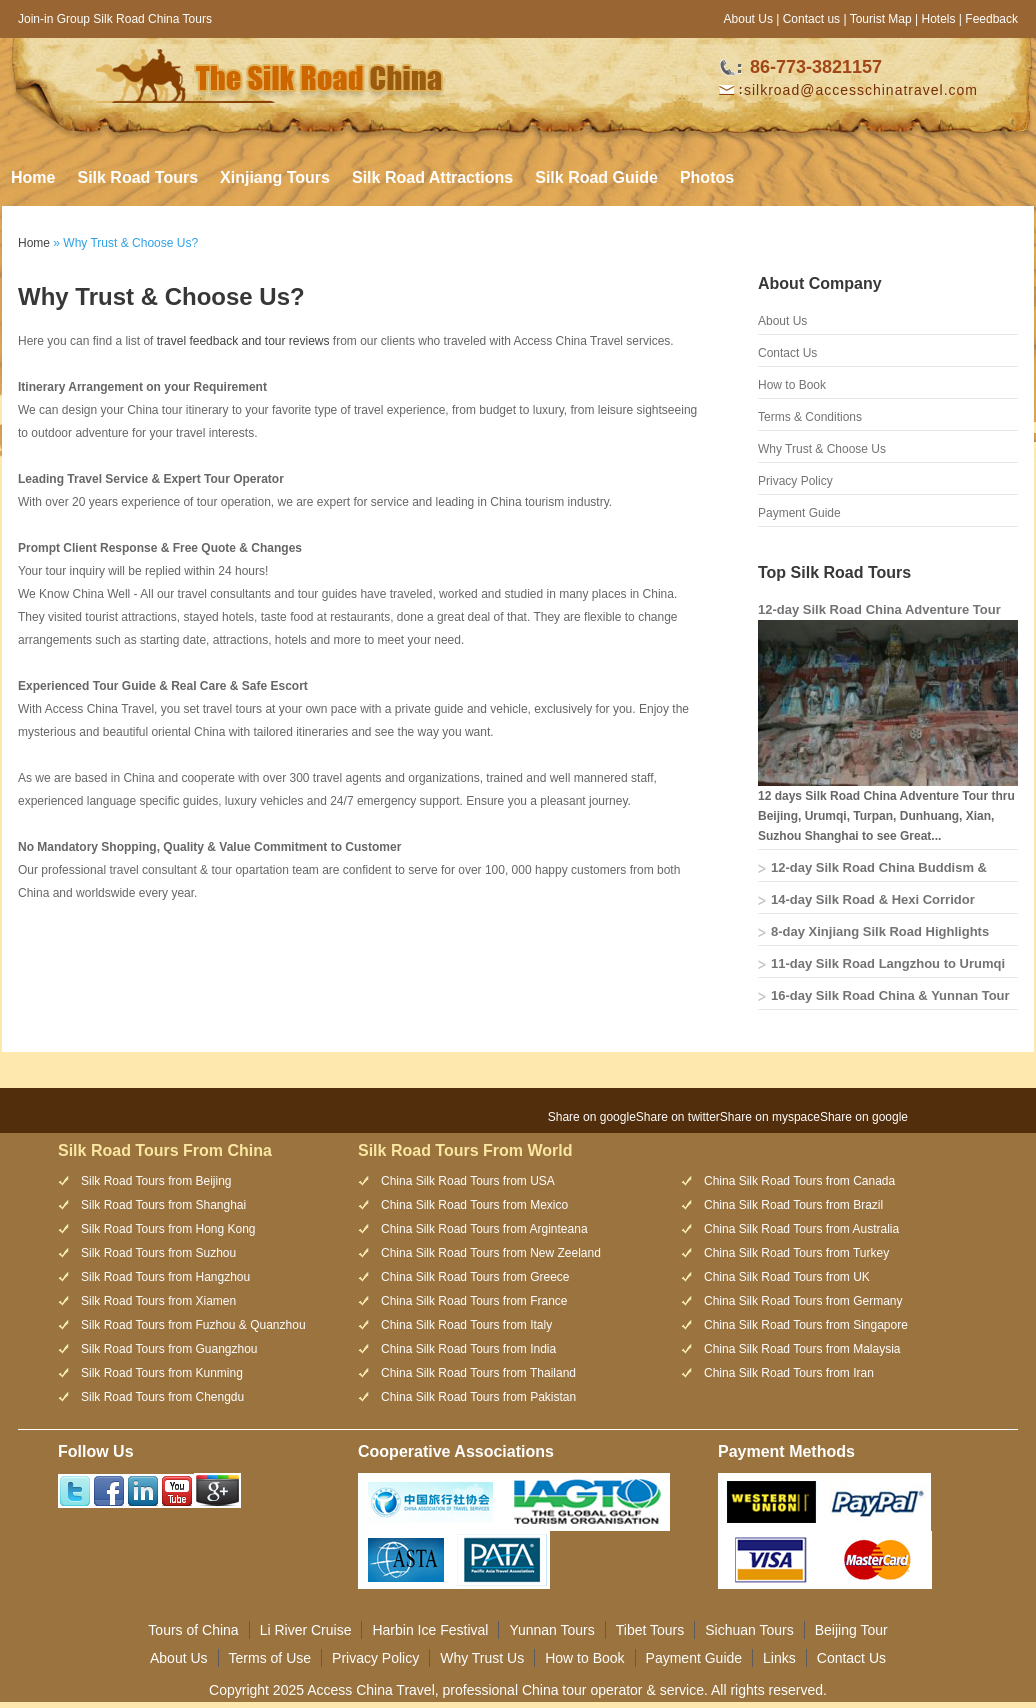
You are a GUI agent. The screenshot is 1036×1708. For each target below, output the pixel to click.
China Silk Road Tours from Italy (466, 1325)
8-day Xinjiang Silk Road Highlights (880, 931)
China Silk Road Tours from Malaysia (802, 1349)
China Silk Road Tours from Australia (801, 1229)
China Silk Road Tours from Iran (789, 1373)
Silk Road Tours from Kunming (162, 1373)
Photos (707, 177)
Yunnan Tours (551, 1630)
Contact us (811, 19)
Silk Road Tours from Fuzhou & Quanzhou (193, 1325)
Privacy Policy (795, 481)
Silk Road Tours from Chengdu (162, 1397)
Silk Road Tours (137, 177)
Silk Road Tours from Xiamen (158, 1301)
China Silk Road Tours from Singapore (806, 1325)
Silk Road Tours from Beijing (156, 1181)
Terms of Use (270, 1658)
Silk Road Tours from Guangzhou (169, 1349)
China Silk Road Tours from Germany (803, 1301)
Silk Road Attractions (432, 177)
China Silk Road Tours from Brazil (793, 1205)
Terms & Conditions (810, 417)
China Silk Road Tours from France (474, 1301)
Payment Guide (799, 513)
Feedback (991, 19)
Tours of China (193, 1630)
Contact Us (787, 353)
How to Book (792, 385)
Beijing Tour (851, 1630)
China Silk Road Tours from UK (787, 1277)
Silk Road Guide (596, 177)
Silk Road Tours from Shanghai (163, 1205)
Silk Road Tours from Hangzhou (165, 1277)
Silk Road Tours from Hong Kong (168, 1229)
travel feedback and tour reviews (243, 341)
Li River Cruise (306, 1630)
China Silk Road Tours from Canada (799, 1181)
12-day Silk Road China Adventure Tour (879, 609)
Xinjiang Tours (275, 177)
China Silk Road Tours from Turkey (796, 1253)
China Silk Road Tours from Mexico (474, 1205)
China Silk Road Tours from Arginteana (484, 1229)
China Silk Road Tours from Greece (475, 1277)
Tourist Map (881, 19)
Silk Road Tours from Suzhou (158, 1253)
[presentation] (963, 1108)
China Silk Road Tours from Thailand (478, 1373)
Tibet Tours (650, 1630)
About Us (748, 19)
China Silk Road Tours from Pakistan (478, 1397)
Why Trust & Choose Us (822, 449)
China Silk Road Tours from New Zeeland (491, 1253)
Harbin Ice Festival (430, 1630)
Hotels (938, 19)
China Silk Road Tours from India (468, 1349)
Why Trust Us (482, 1658)
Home (33, 177)
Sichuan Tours (749, 1630)
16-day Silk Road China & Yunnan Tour (890, 995)
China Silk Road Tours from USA (468, 1181)
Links (779, 1658)
